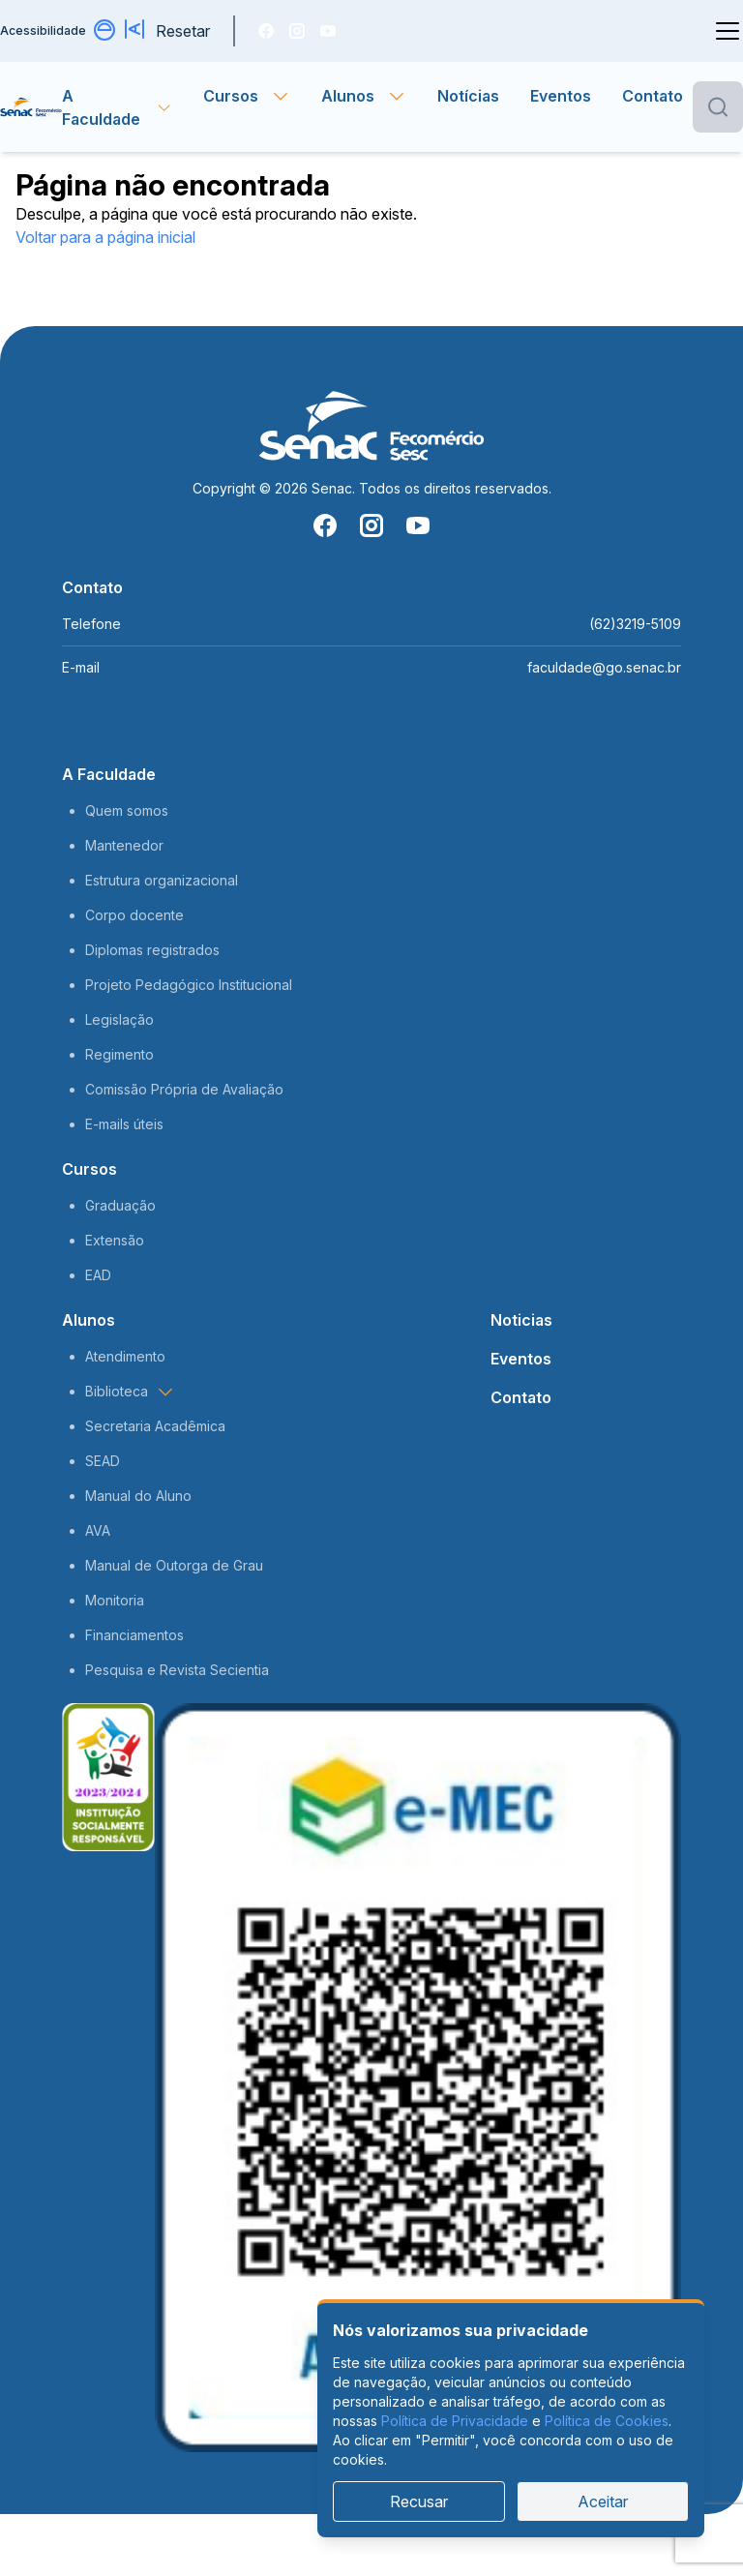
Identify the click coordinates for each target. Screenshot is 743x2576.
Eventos (560, 95)
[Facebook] (266, 31)
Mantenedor (124, 845)
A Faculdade (109, 774)
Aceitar (603, 2501)
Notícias (468, 95)
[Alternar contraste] (105, 31)
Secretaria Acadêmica (155, 1426)
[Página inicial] (31, 107)
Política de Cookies (607, 2420)
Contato (652, 95)
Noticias (521, 1320)
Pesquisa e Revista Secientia (177, 1670)
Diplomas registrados (152, 950)
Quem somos (126, 810)
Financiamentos (134, 1635)
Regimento (119, 1054)
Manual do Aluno (138, 1495)
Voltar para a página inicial (105, 237)
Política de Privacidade (454, 2420)
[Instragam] (297, 31)
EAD (98, 1275)
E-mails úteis (124, 1124)
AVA (97, 1530)
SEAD (102, 1461)
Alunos (88, 1320)
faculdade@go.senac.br (604, 667)
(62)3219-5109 (635, 623)
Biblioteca (130, 1391)
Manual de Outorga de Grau (174, 1565)
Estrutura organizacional (161, 880)
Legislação (119, 1019)
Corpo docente (134, 915)
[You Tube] (328, 31)
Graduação (120, 1205)
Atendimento (125, 1356)
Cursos (89, 1169)
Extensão (114, 1240)
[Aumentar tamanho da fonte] (136, 31)
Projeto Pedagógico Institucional (188, 984)
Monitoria (114, 1600)
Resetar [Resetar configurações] (183, 31)
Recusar (419, 2501)
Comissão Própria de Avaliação (184, 1089)
